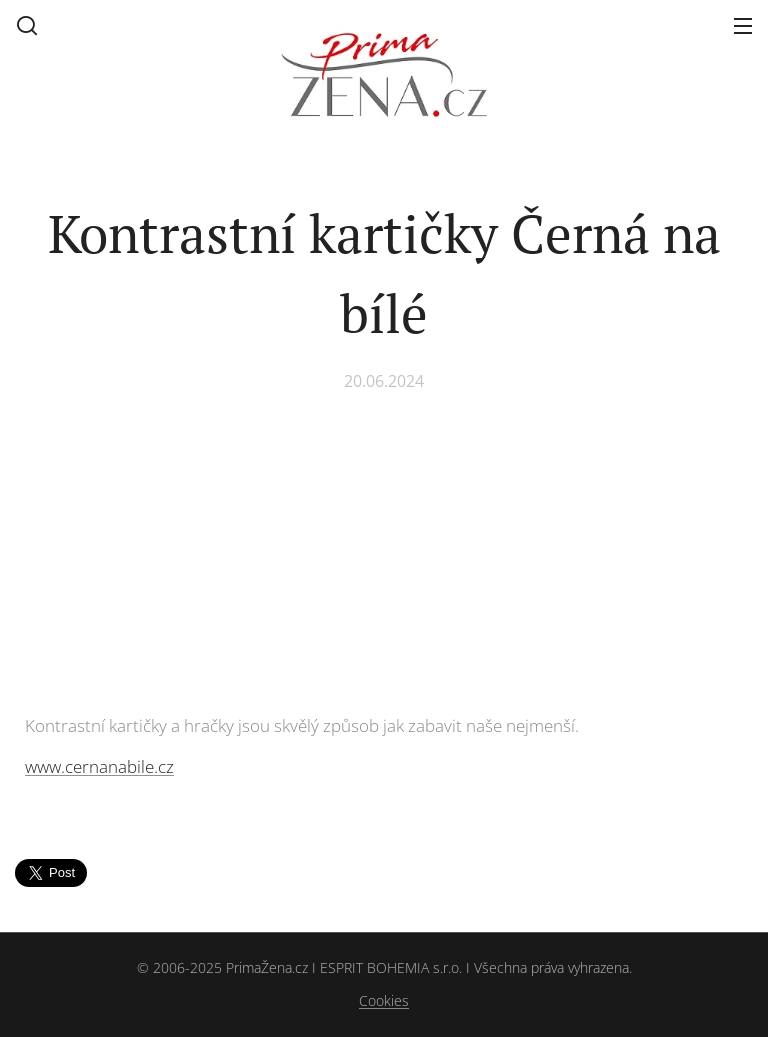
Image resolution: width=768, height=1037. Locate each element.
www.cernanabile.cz (99, 766)
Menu (743, 26)
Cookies (384, 1000)
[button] (27, 25)
